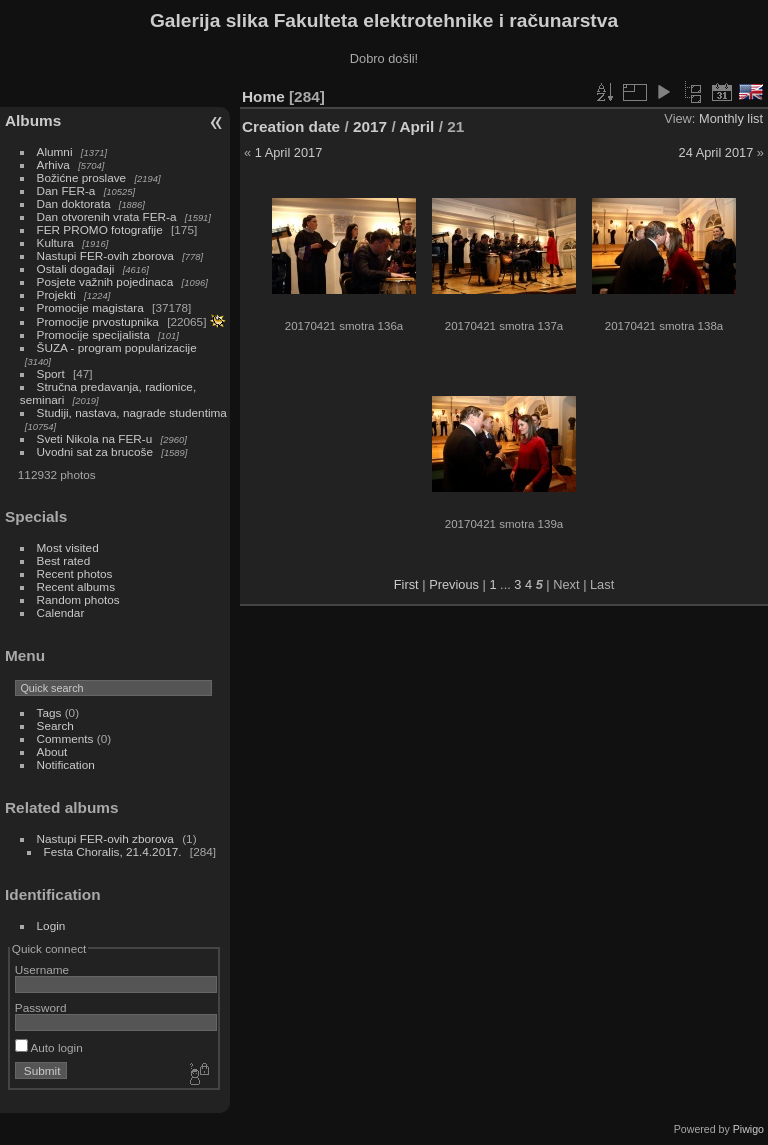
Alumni (55, 151)
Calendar (61, 612)
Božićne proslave (82, 177)
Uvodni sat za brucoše (95, 451)
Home (263, 96)
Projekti (56, 294)
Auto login (49, 1047)
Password (41, 1007)
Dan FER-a (66, 190)
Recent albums (76, 586)
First (406, 584)
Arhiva (53, 164)
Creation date (291, 126)
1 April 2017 (289, 152)
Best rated (64, 560)
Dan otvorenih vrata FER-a (107, 216)
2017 (370, 126)
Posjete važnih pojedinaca (105, 281)
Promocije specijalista (93, 334)
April (416, 126)
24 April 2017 (716, 152)
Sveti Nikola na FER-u (95, 438)
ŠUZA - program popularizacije (117, 347)
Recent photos (75, 573)
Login (51, 925)
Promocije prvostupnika (98, 321)
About (52, 751)
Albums (33, 120)
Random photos (78, 599)
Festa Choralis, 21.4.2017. (113, 851)
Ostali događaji (76, 268)
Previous (454, 584)
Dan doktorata (74, 203)
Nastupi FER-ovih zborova (105, 255)
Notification (66, 764)
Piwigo (748, 1129)
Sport (51, 373)
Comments (65, 738)
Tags (49, 712)
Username (42, 969)
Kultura (55, 242)
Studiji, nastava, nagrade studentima (132, 412)
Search (55, 725)
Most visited (68, 547)
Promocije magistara (90, 307)
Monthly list (731, 118)
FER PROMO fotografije (100, 229)
